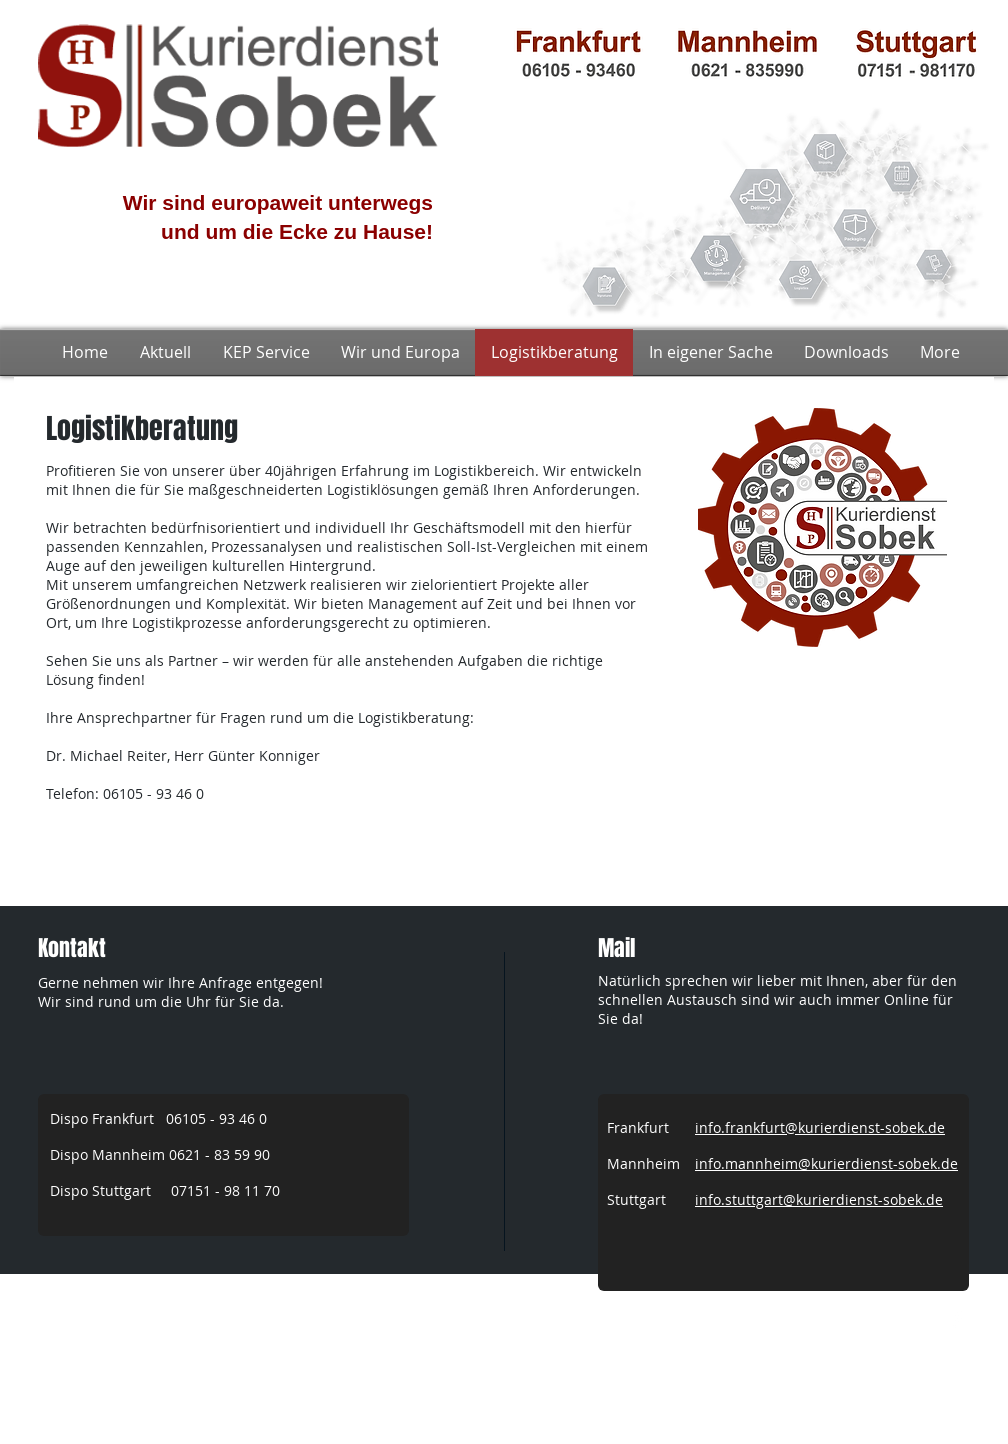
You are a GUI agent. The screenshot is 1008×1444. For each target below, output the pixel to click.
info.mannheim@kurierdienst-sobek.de (826, 1163)
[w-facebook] (957, 1320)
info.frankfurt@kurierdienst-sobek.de (820, 1127)
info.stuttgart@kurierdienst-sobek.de (819, 1199)
